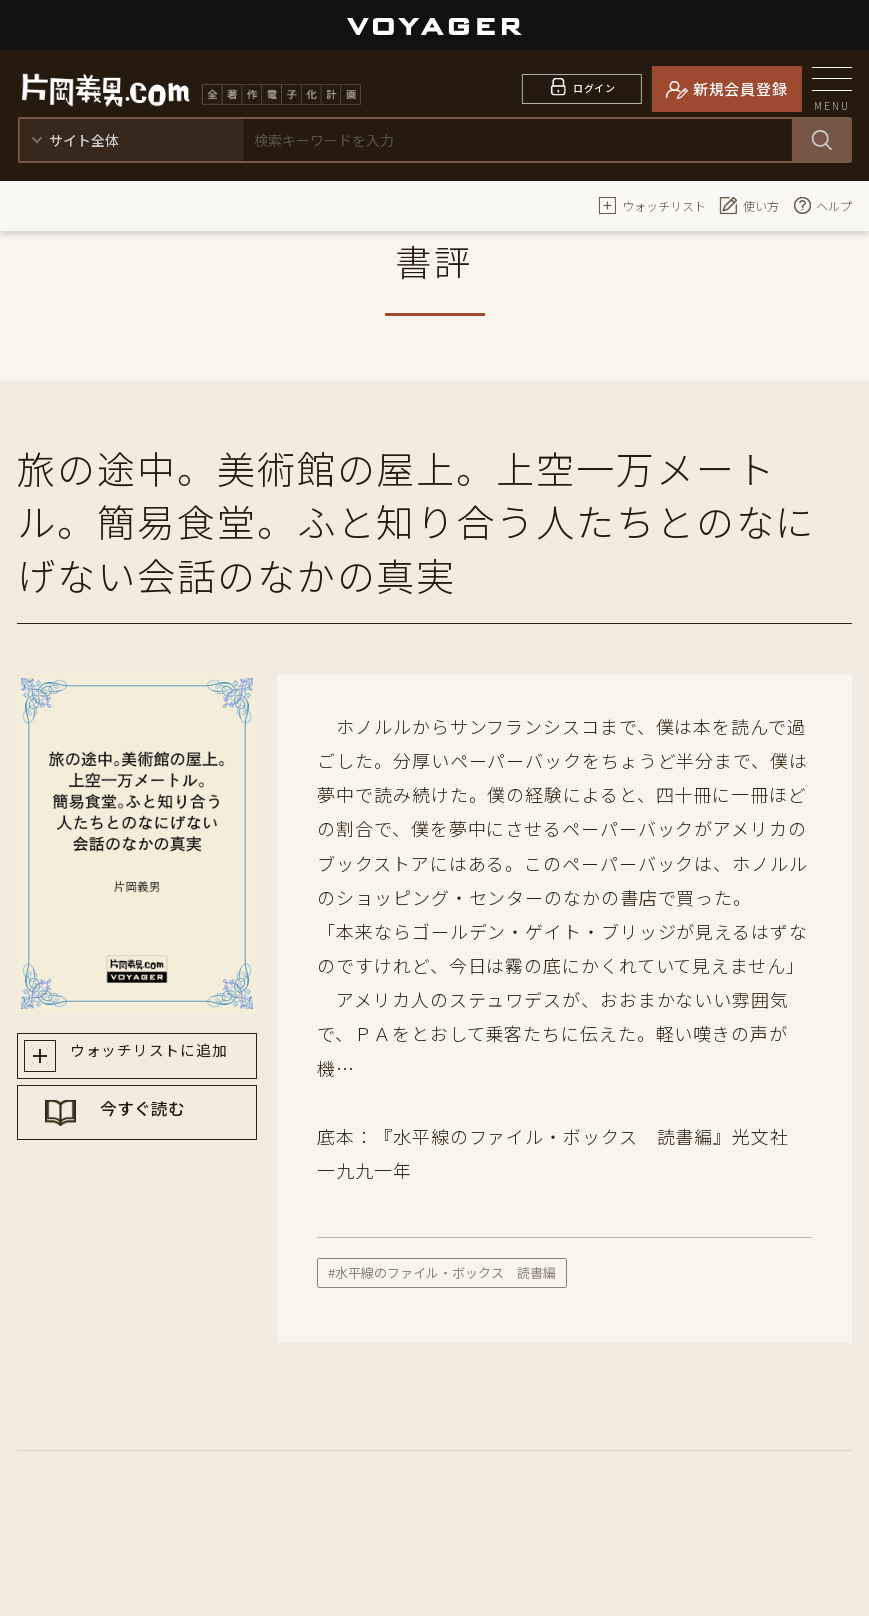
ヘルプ (822, 205)
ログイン (594, 88)
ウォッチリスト (652, 205)
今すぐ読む (156, 1129)
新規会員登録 (740, 88)
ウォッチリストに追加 (155, 1058)
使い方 (749, 205)
